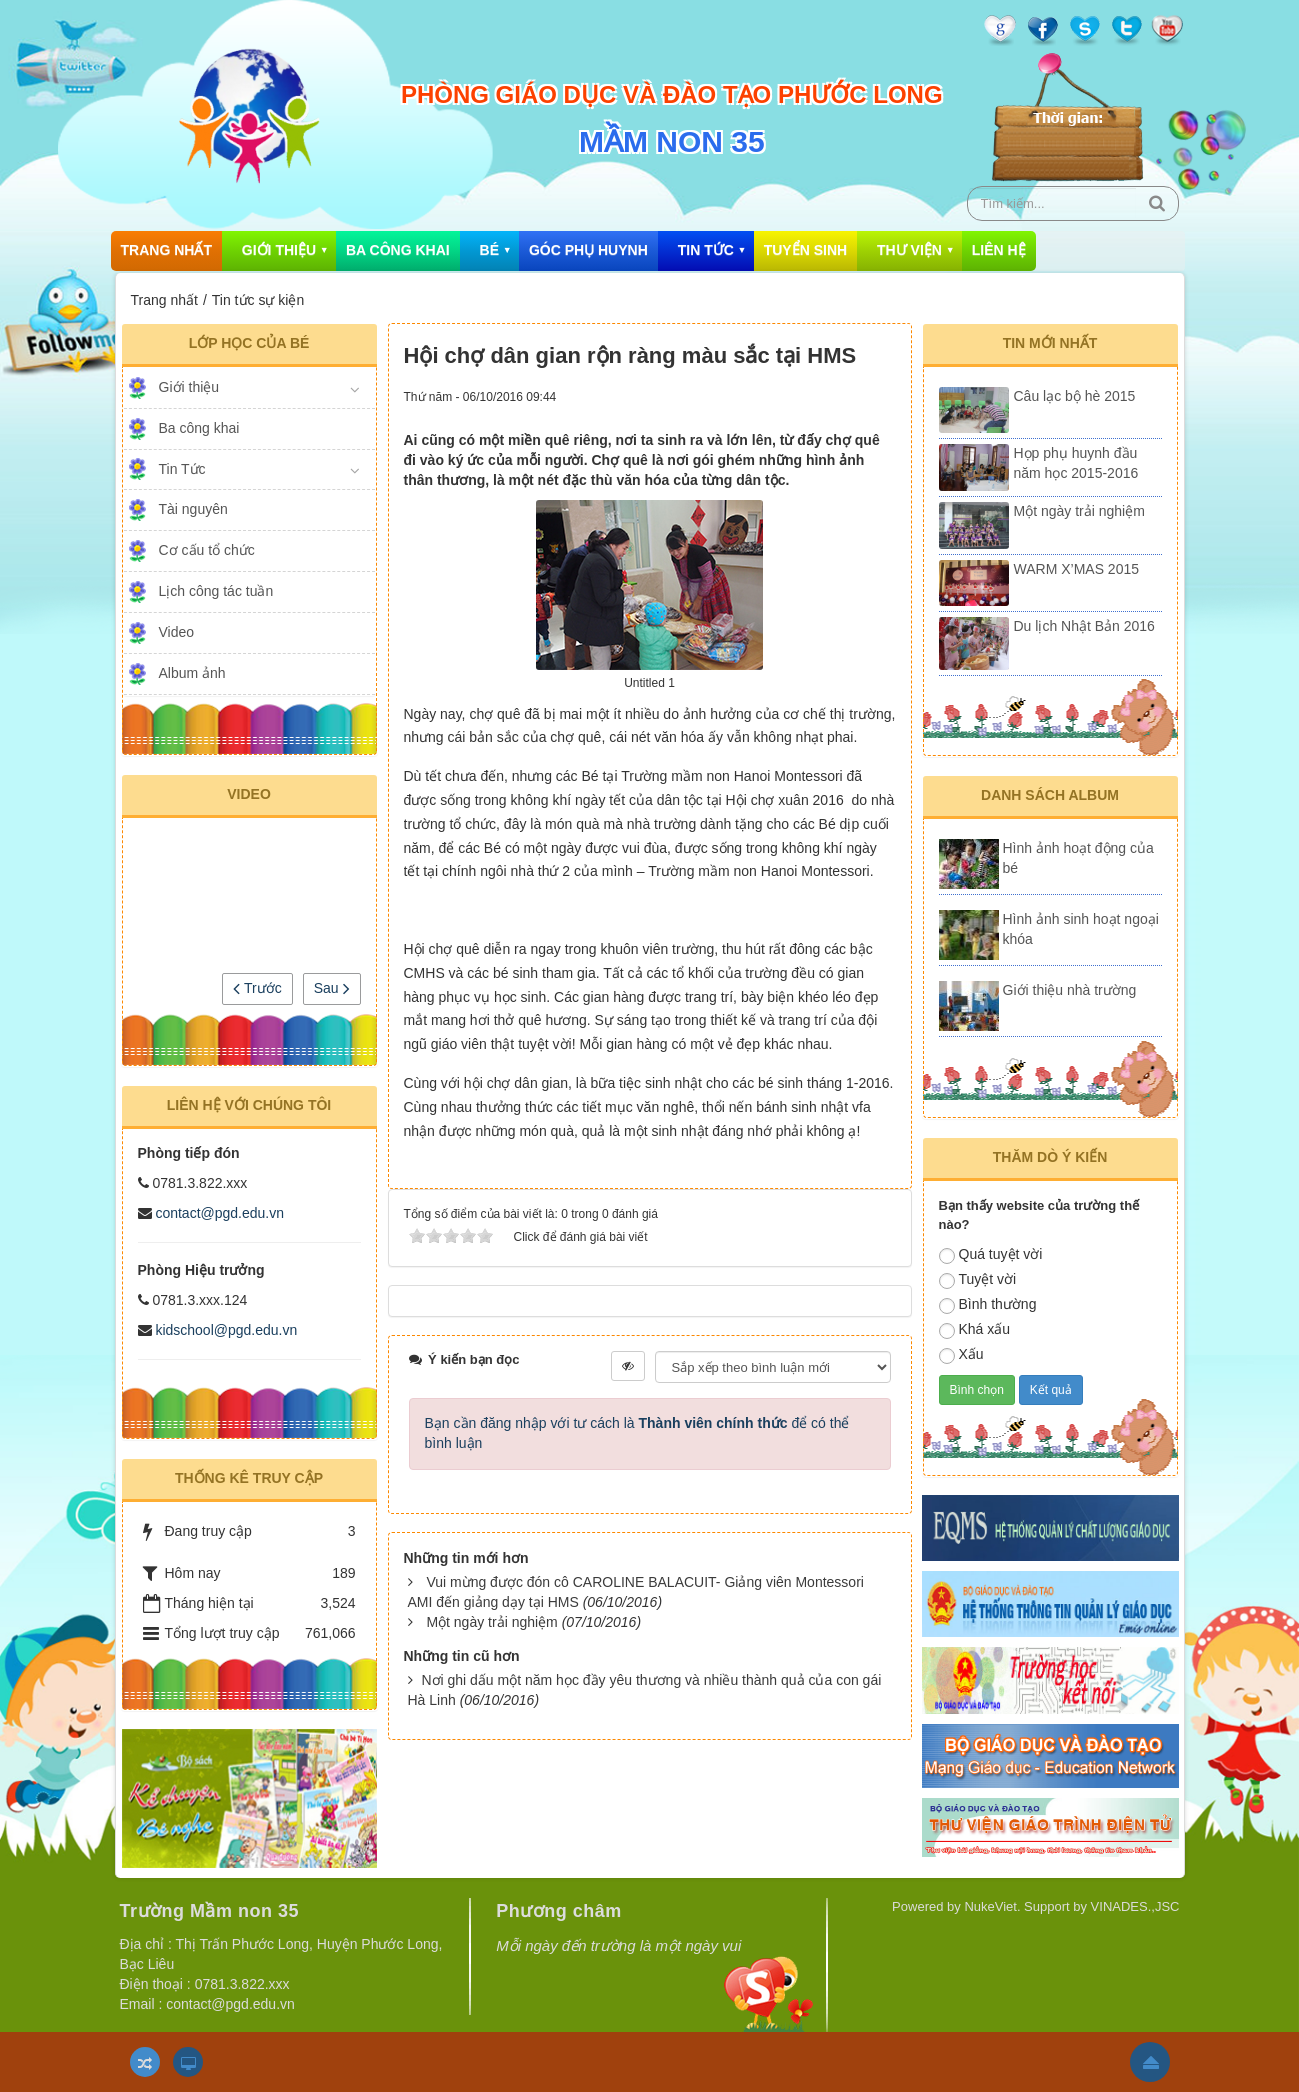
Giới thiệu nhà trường (1070, 990)
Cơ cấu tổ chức (207, 550)
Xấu (961, 1355)
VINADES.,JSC (1135, 1906)
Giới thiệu (279, 250)
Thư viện (909, 250)
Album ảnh (192, 673)
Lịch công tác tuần (216, 591)
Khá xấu (975, 1330)
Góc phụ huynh (588, 250)
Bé (489, 250)
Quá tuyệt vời (991, 1255)
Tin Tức (706, 250)
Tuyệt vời (978, 1280)
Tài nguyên (193, 509)
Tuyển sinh (805, 250)
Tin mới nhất (1050, 343)
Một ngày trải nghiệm (491, 1622)
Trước (257, 988)
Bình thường (988, 1305)
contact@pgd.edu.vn (219, 1213)
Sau (332, 988)
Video (177, 632)
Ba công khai (398, 250)
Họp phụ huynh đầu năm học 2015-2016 (1076, 463)
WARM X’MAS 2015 (1077, 569)
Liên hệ (999, 250)
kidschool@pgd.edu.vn (226, 1330)
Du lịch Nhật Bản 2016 (1084, 626)
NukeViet (990, 1906)
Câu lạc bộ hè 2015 (1075, 396)
